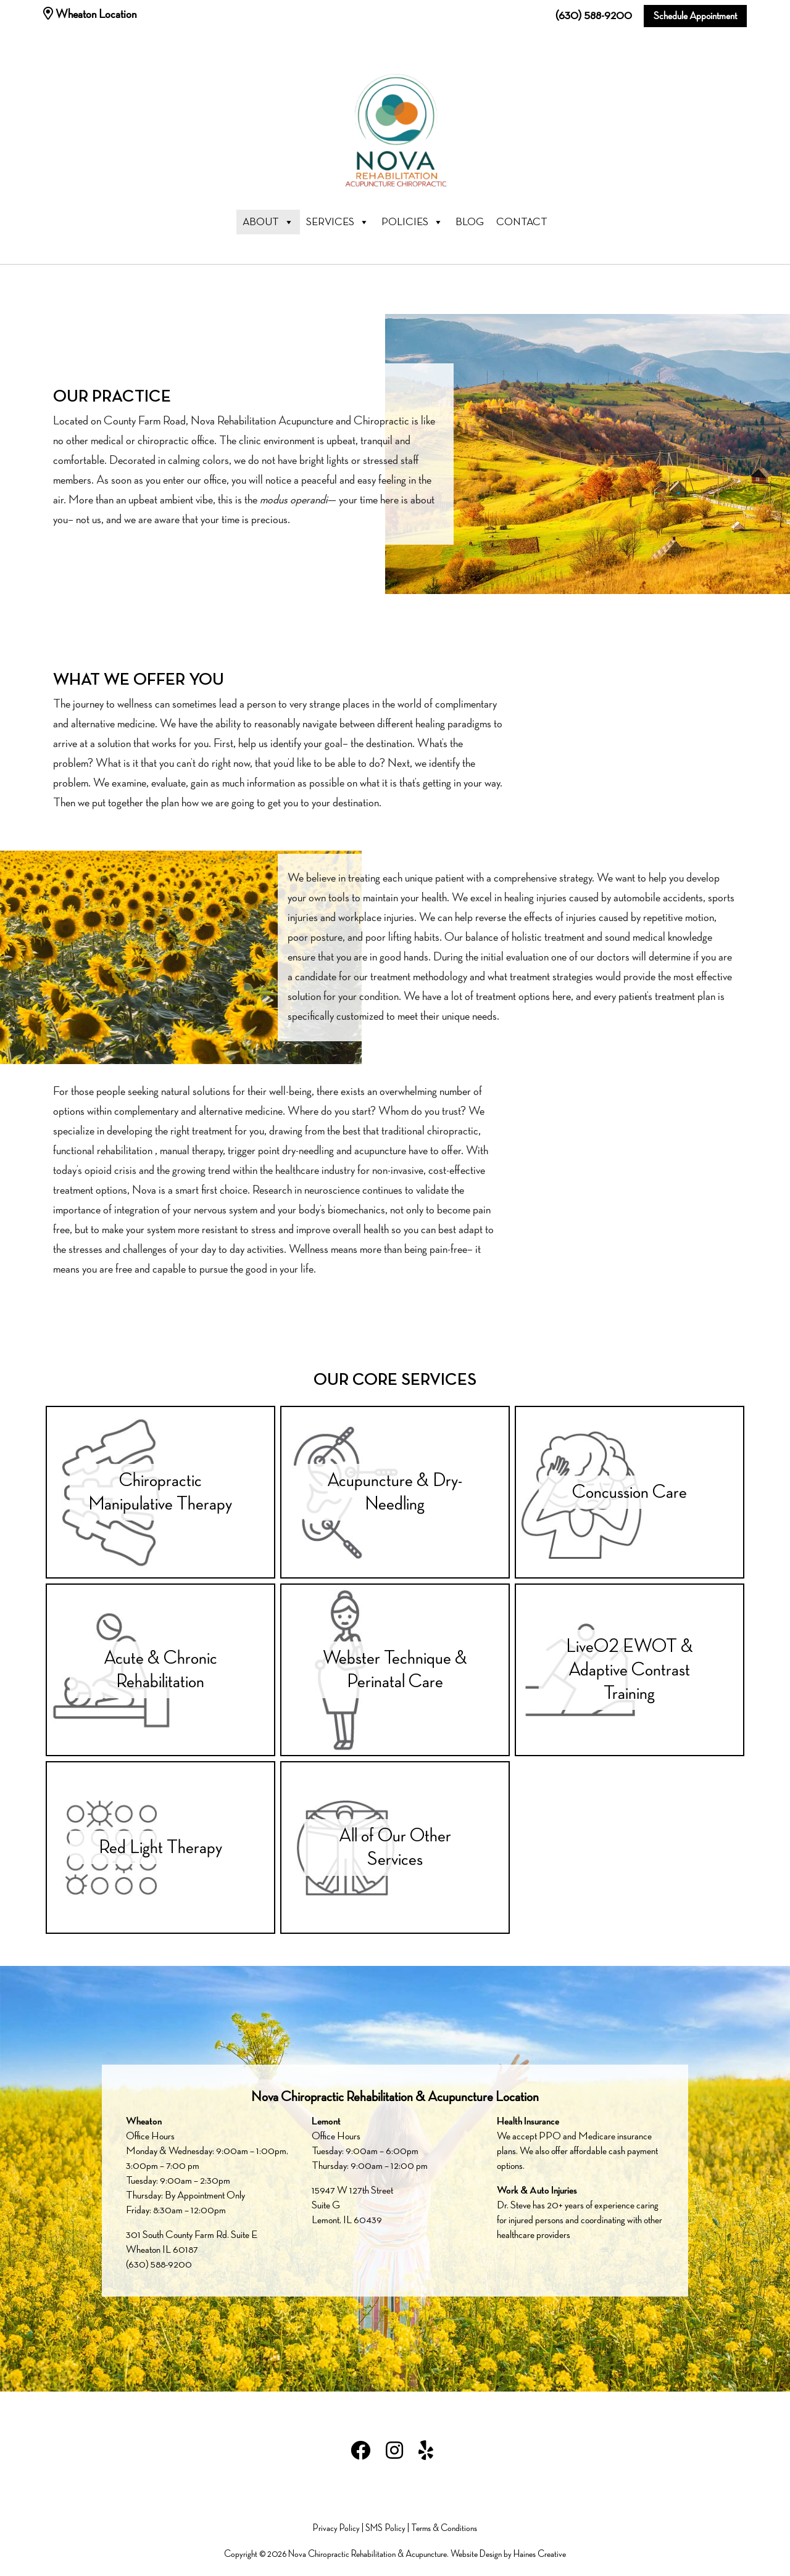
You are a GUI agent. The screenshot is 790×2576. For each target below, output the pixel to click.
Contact (521, 222)
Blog (469, 222)
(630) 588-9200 (593, 15)
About (268, 222)
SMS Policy (385, 2528)
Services (337, 222)
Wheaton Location (89, 14)
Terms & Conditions (444, 2528)
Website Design (476, 2554)
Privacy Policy (336, 2528)
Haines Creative (540, 2554)
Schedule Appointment (695, 16)
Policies (412, 222)
